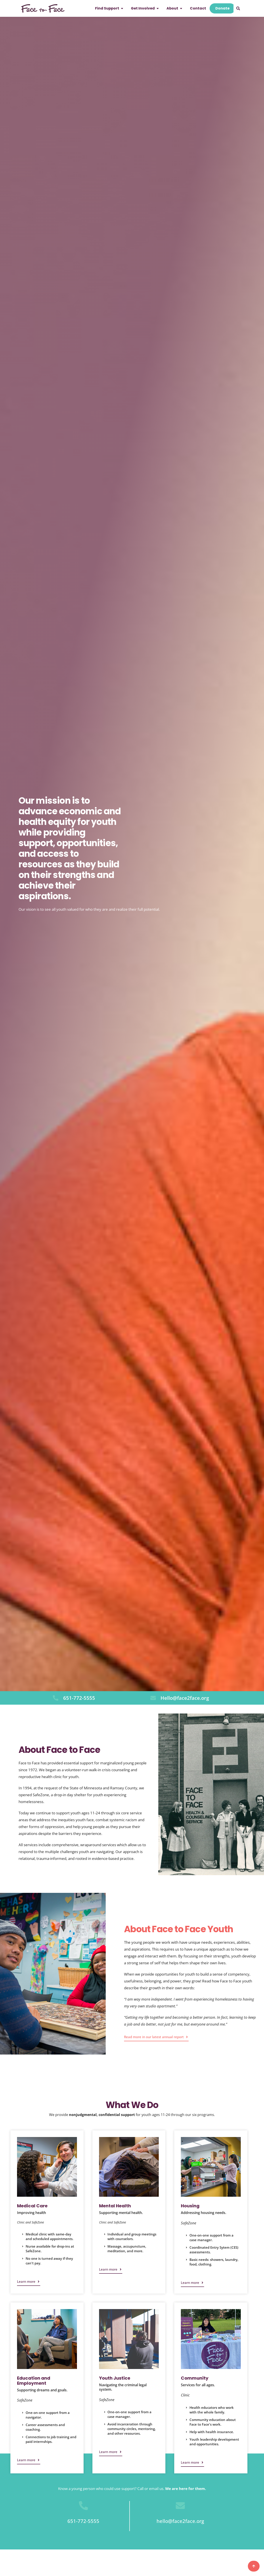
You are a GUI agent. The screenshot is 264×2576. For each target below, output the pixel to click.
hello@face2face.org (180, 2521)
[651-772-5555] (83, 2505)
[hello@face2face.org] (180, 2505)
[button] (238, 8)
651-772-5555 (83, 2521)
